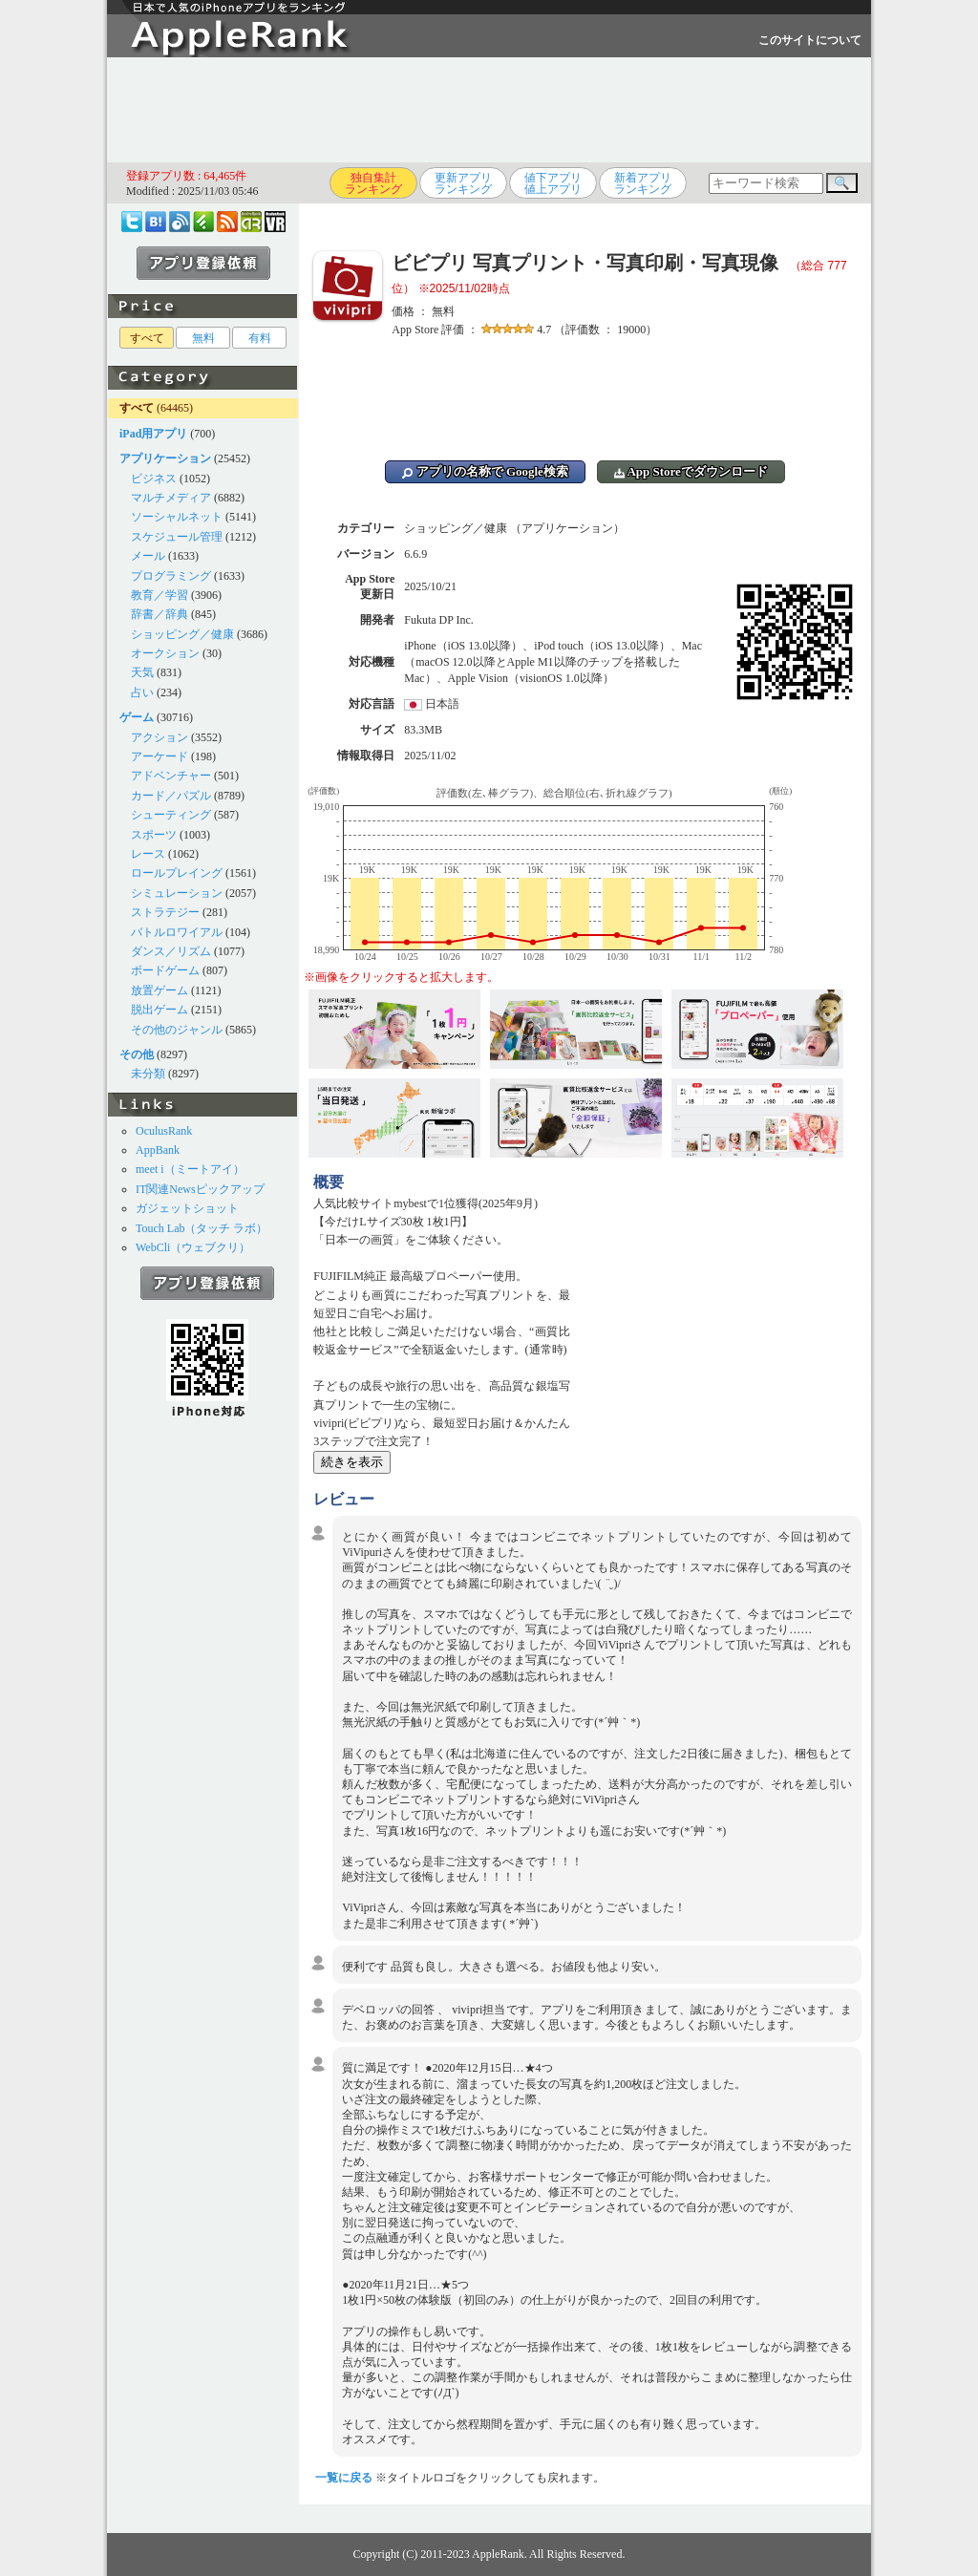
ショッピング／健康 (182, 634)
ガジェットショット (187, 1208)
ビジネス (154, 478)
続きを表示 (352, 1462)
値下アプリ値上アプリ (553, 183)
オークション (165, 653)
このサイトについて (809, 40)
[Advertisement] (489, 110)
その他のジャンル (177, 1029)
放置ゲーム (159, 990)
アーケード (159, 756)
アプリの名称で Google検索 (485, 471)
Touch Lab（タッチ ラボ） (201, 1228)
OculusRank (164, 1131)
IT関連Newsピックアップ (200, 1189)
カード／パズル (171, 795)
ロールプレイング (177, 873)
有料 (259, 338)
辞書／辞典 (159, 614)
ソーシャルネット (177, 516)
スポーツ (154, 834)
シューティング (171, 814)
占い (142, 692)
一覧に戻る (343, 2477)
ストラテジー (165, 912)
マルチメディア (171, 497)
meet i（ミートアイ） (190, 1169)
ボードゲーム (165, 970)
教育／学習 (159, 595)
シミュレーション (177, 893)
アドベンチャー (171, 775)
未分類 (148, 1073)
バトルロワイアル (177, 932)
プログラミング (171, 576)
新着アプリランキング (642, 183)
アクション (159, 737)
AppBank (158, 1150)
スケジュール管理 (177, 536)
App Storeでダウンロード (691, 471)
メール (148, 556)
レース (148, 854)
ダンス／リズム (171, 951)
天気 (142, 672)
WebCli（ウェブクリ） (193, 1247)
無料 (203, 338)
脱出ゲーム (159, 1009)
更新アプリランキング (463, 183)
